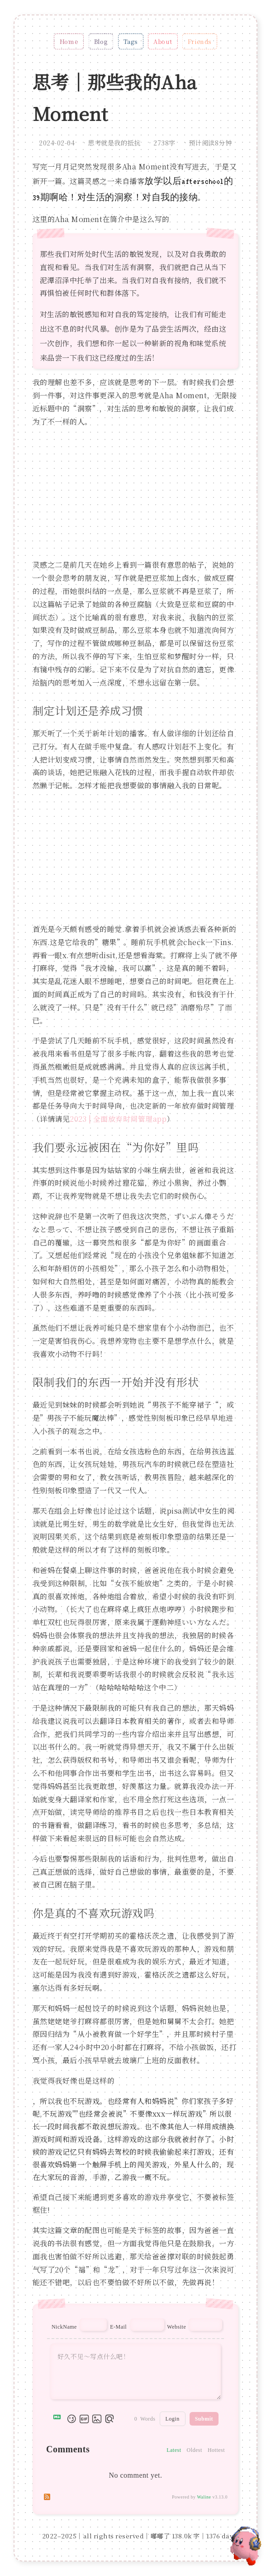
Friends (199, 41)
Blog (101, 41)
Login (173, 2419)
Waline (204, 2496)
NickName (64, 2327)
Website (176, 2327)
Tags (131, 41)
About (162, 41)
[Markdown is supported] (58, 2418)
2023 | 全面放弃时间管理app (118, 1119)
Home (69, 41)
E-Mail (118, 2327)
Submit (204, 2419)
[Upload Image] (96, 2418)
